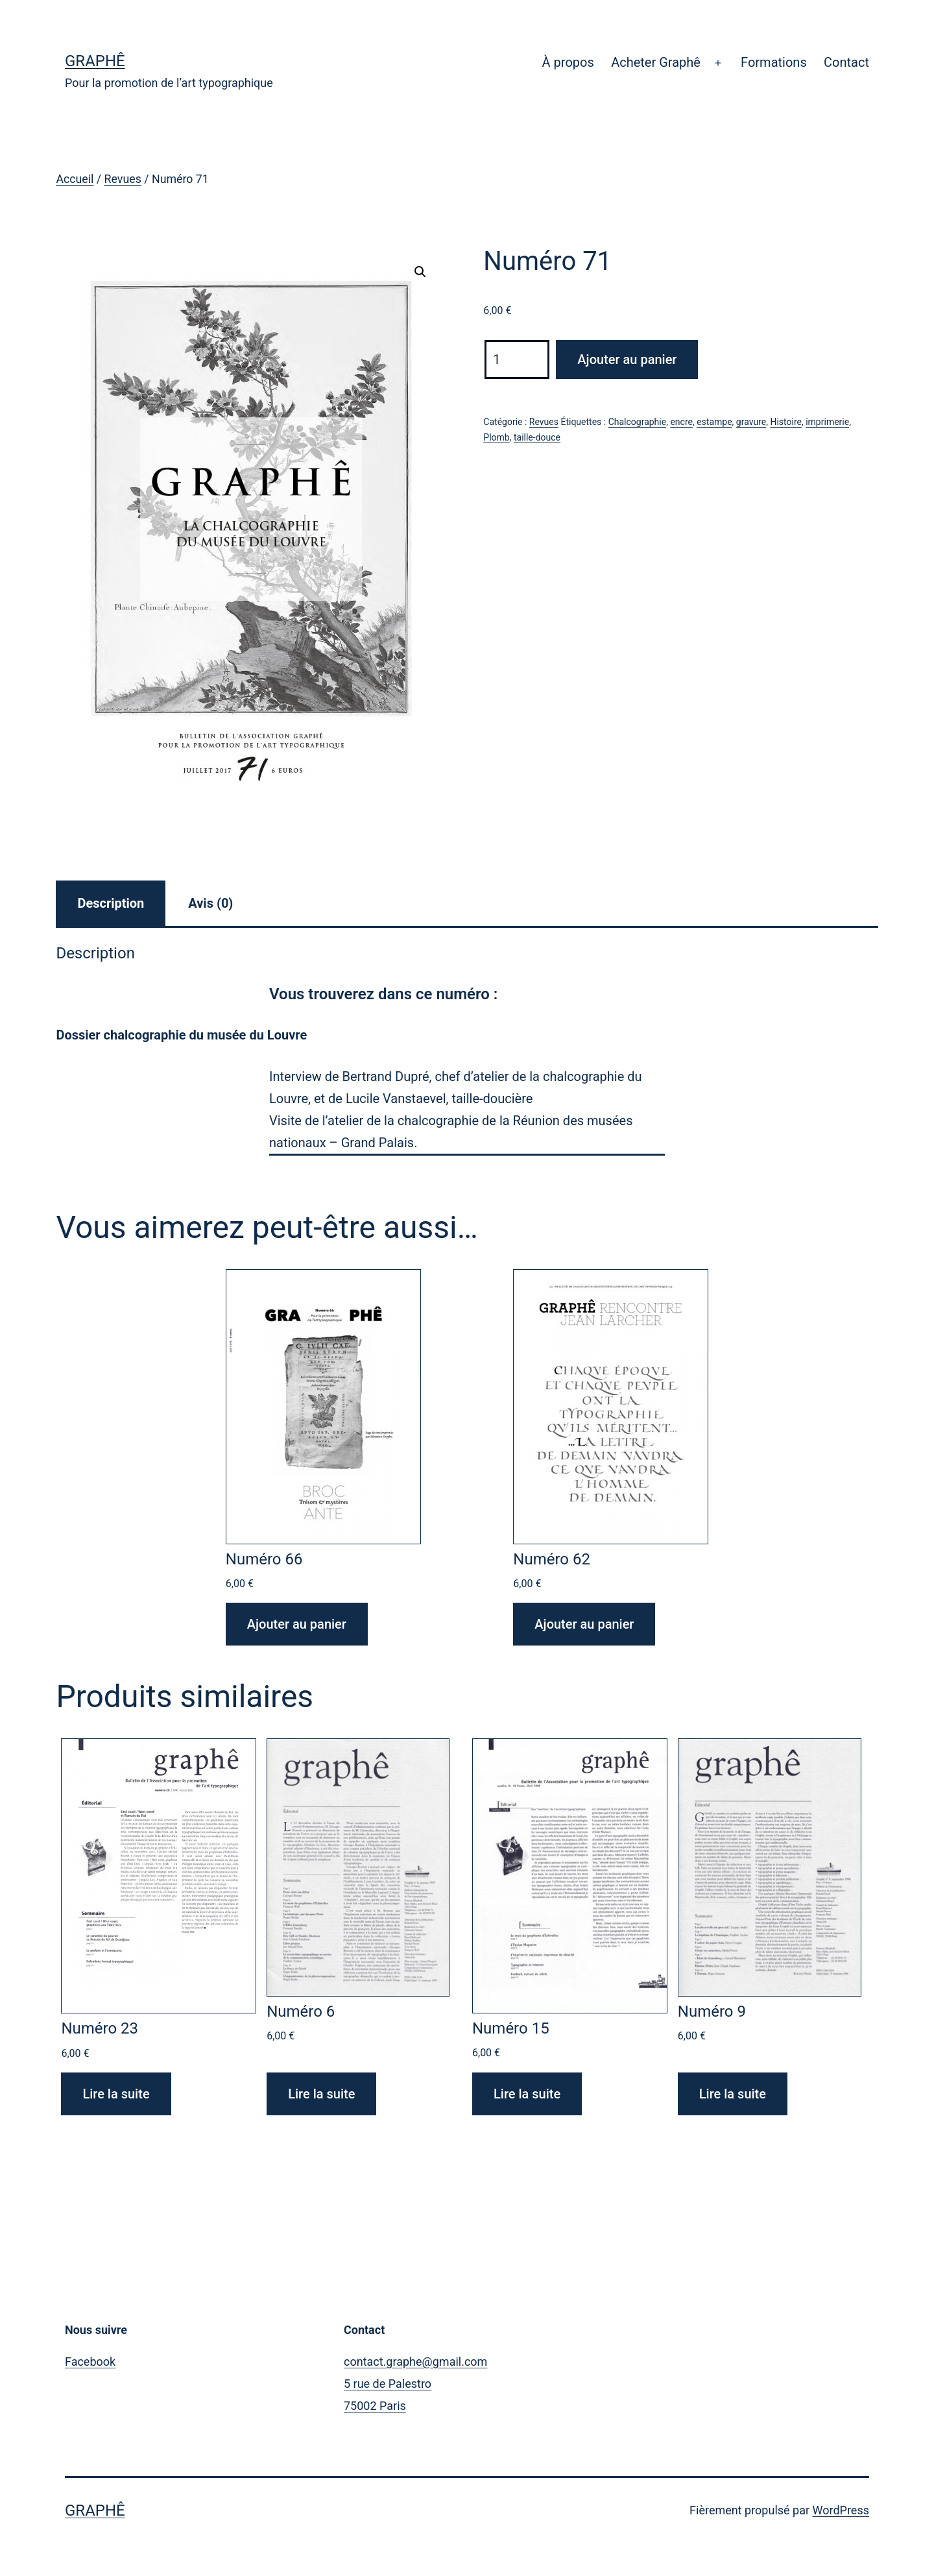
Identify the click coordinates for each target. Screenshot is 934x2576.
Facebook (90, 2361)
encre (681, 422)
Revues (122, 179)
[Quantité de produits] (517, 359)
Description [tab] (110, 903)
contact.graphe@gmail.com (415, 2361)
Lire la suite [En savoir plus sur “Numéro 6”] (321, 2094)
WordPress (841, 2510)
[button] (420, 272)
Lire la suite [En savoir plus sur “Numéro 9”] (732, 2094)
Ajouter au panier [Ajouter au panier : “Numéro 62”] (584, 1624)
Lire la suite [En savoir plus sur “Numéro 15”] (527, 2094)
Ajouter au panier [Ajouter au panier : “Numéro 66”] (296, 1624)
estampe (714, 422)
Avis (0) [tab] (210, 903)
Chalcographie (637, 422)
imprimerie (827, 422)
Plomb (496, 437)
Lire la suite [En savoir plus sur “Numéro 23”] (115, 2094)
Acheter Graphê (655, 62)
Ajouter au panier (627, 359)
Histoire (786, 422)
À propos (568, 62)
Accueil (74, 179)
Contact (846, 62)
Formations (774, 62)
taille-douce (537, 437)
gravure (751, 422)
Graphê (95, 61)
